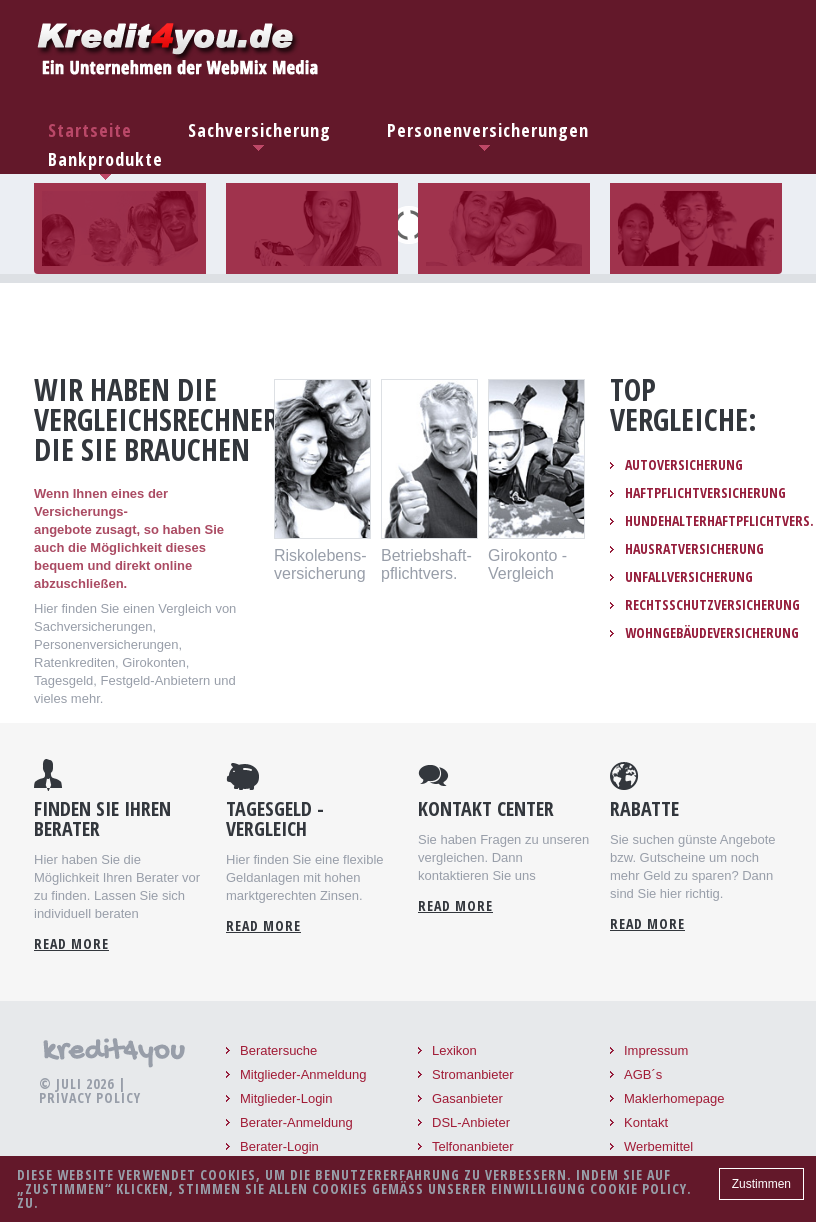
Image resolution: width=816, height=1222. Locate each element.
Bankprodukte (105, 159)
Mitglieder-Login (286, 1098)
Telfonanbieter (473, 1146)
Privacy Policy (90, 1097)
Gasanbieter (467, 1098)
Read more (71, 944)
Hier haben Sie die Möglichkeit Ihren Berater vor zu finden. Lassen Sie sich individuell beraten (117, 886)
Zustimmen (761, 1184)
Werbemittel (658, 1146)
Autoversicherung (684, 465)
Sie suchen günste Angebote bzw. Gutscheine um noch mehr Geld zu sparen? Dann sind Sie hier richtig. (693, 866)
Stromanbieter (473, 1074)
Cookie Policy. (641, 1188)
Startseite (90, 130)
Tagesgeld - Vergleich (275, 819)
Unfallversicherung (689, 577)
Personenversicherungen (488, 130)
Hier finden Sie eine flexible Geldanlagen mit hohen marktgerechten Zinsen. (305, 877)
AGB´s (643, 1074)
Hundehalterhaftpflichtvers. (719, 521)
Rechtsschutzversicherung (712, 605)
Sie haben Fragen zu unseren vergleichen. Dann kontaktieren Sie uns (503, 857)
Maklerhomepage (674, 1098)
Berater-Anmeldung (296, 1122)
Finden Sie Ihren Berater (102, 819)
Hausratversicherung (694, 549)
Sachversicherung (259, 130)
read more (263, 926)
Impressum (656, 1050)
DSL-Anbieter (471, 1122)
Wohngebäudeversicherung (712, 633)
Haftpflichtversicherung (705, 493)
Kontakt (646, 1122)
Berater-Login (279, 1146)
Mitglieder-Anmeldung (303, 1074)
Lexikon (454, 1050)
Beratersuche (278, 1050)
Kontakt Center (486, 809)
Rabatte (644, 809)
